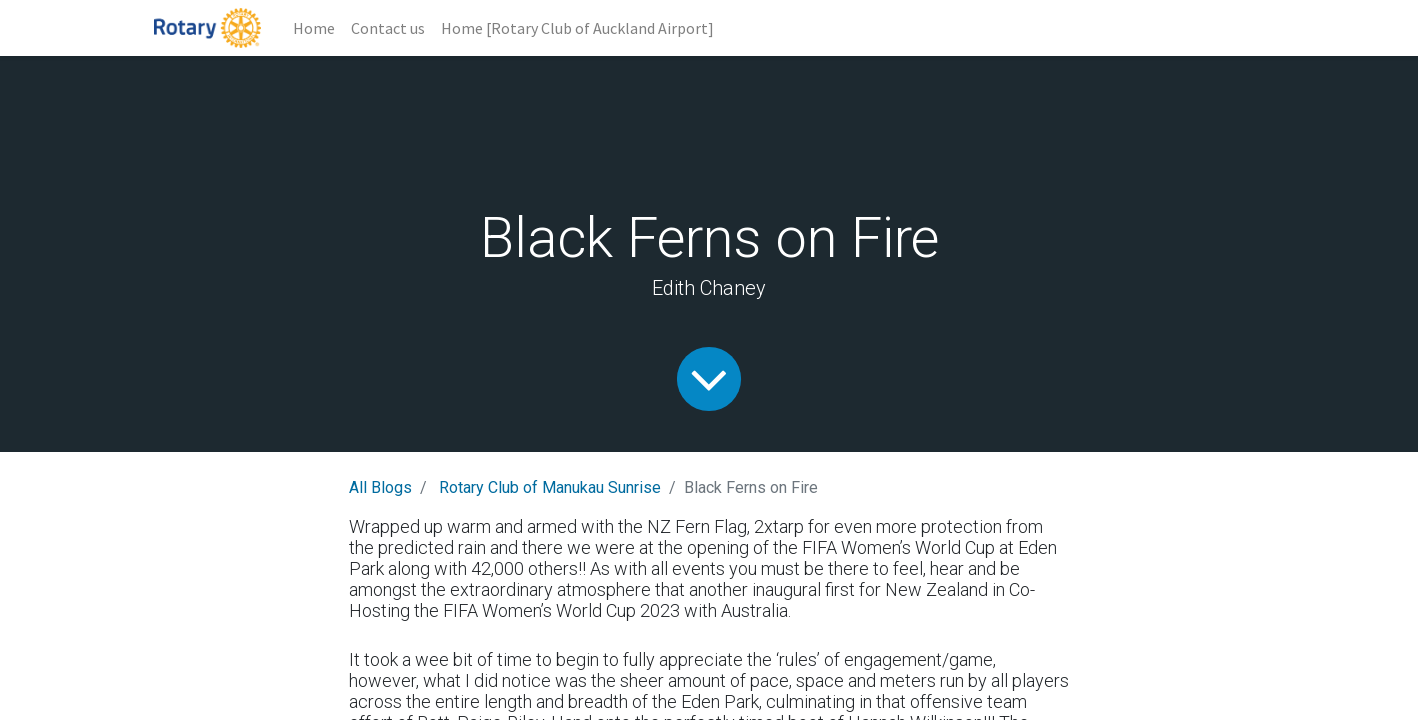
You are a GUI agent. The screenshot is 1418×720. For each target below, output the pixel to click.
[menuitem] (314, 28)
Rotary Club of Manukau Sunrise (550, 487)
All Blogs (380, 487)
